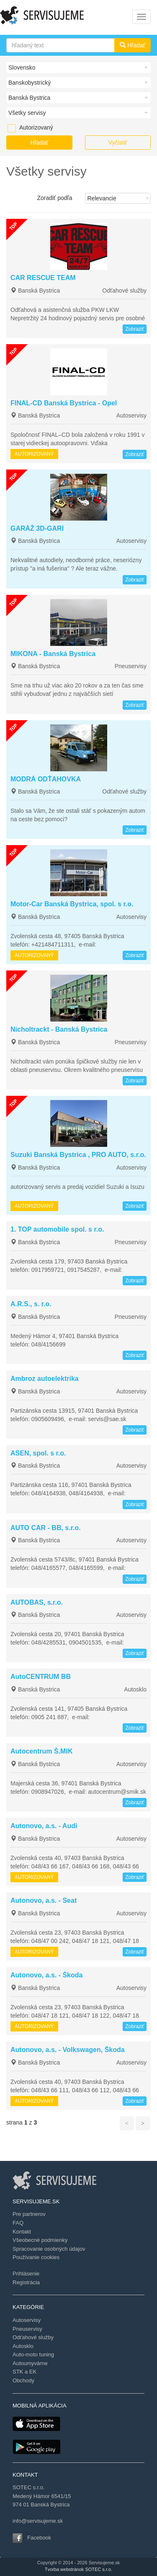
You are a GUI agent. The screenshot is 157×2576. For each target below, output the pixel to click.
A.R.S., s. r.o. (30, 1303)
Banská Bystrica (35, 290)
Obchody (23, 2380)
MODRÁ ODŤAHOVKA (45, 779)
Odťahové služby (124, 290)
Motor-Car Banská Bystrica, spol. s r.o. (71, 904)
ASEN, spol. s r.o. (38, 1453)
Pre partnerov (29, 2214)
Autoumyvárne (30, 2363)
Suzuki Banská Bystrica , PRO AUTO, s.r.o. (78, 1154)
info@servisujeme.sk (38, 2521)
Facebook (39, 2537)
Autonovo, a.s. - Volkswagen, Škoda (67, 2049)
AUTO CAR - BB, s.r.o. (45, 1527)
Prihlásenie (26, 2273)
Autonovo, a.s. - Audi (43, 1825)
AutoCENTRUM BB (40, 1676)
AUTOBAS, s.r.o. (36, 1602)
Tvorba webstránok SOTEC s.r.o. (78, 2569)
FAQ (18, 2223)
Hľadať (132, 45)
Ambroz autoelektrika (44, 1378)
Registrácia (26, 2282)
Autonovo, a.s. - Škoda (46, 1975)
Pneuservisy (131, 666)
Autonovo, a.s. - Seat (43, 1900)
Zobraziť (134, 329)
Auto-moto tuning (33, 2354)
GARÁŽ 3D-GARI (37, 528)
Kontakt (22, 2231)
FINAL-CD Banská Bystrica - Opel (63, 403)
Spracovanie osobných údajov (49, 2249)
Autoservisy (131, 415)
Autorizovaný (23, 127)
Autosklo (135, 1689)
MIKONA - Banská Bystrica (52, 653)
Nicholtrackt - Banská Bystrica (58, 1029)
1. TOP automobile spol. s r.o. (57, 1229)
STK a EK (24, 2371)
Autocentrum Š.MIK (41, 1751)
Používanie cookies (36, 2257)
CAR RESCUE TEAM (43, 277)
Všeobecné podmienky (40, 2240)
